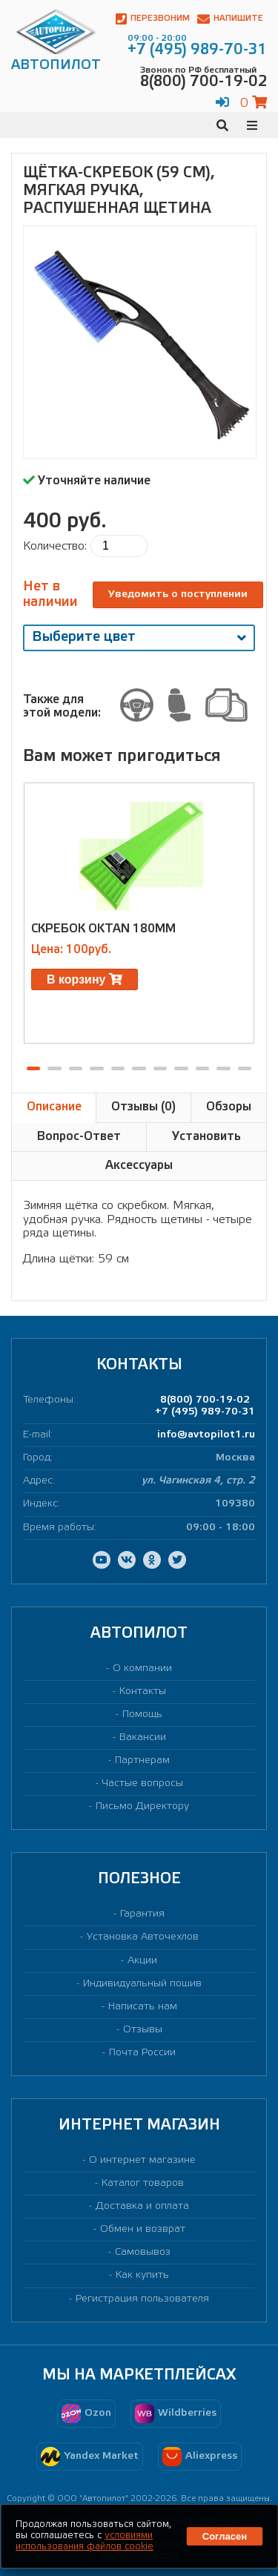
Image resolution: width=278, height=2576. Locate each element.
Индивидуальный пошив (142, 1984)
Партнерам (142, 1760)
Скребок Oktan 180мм (103, 929)
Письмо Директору (142, 1806)
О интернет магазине (142, 2160)
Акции (142, 1961)
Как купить (142, 2275)
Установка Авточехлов (143, 1937)
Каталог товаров (143, 2183)
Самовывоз (143, 2252)
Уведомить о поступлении (178, 594)
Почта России (142, 2053)
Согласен (224, 2536)
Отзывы (142, 2030)
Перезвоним (153, 19)
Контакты (142, 1691)
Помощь (142, 1714)
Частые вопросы (142, 1783)
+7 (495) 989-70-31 (205, 1412)
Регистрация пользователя (142, 2299)
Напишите (230, 19)
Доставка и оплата (142, 2206)
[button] (33, 1068)
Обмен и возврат (142, 2229)
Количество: (55, 546)
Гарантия (142, 1914)
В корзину (84, 979)
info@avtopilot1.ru (206, 1435)
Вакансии (142, 1737)
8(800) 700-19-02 (205, 1400)
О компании (142, 1668)
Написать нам (142, 2007)
